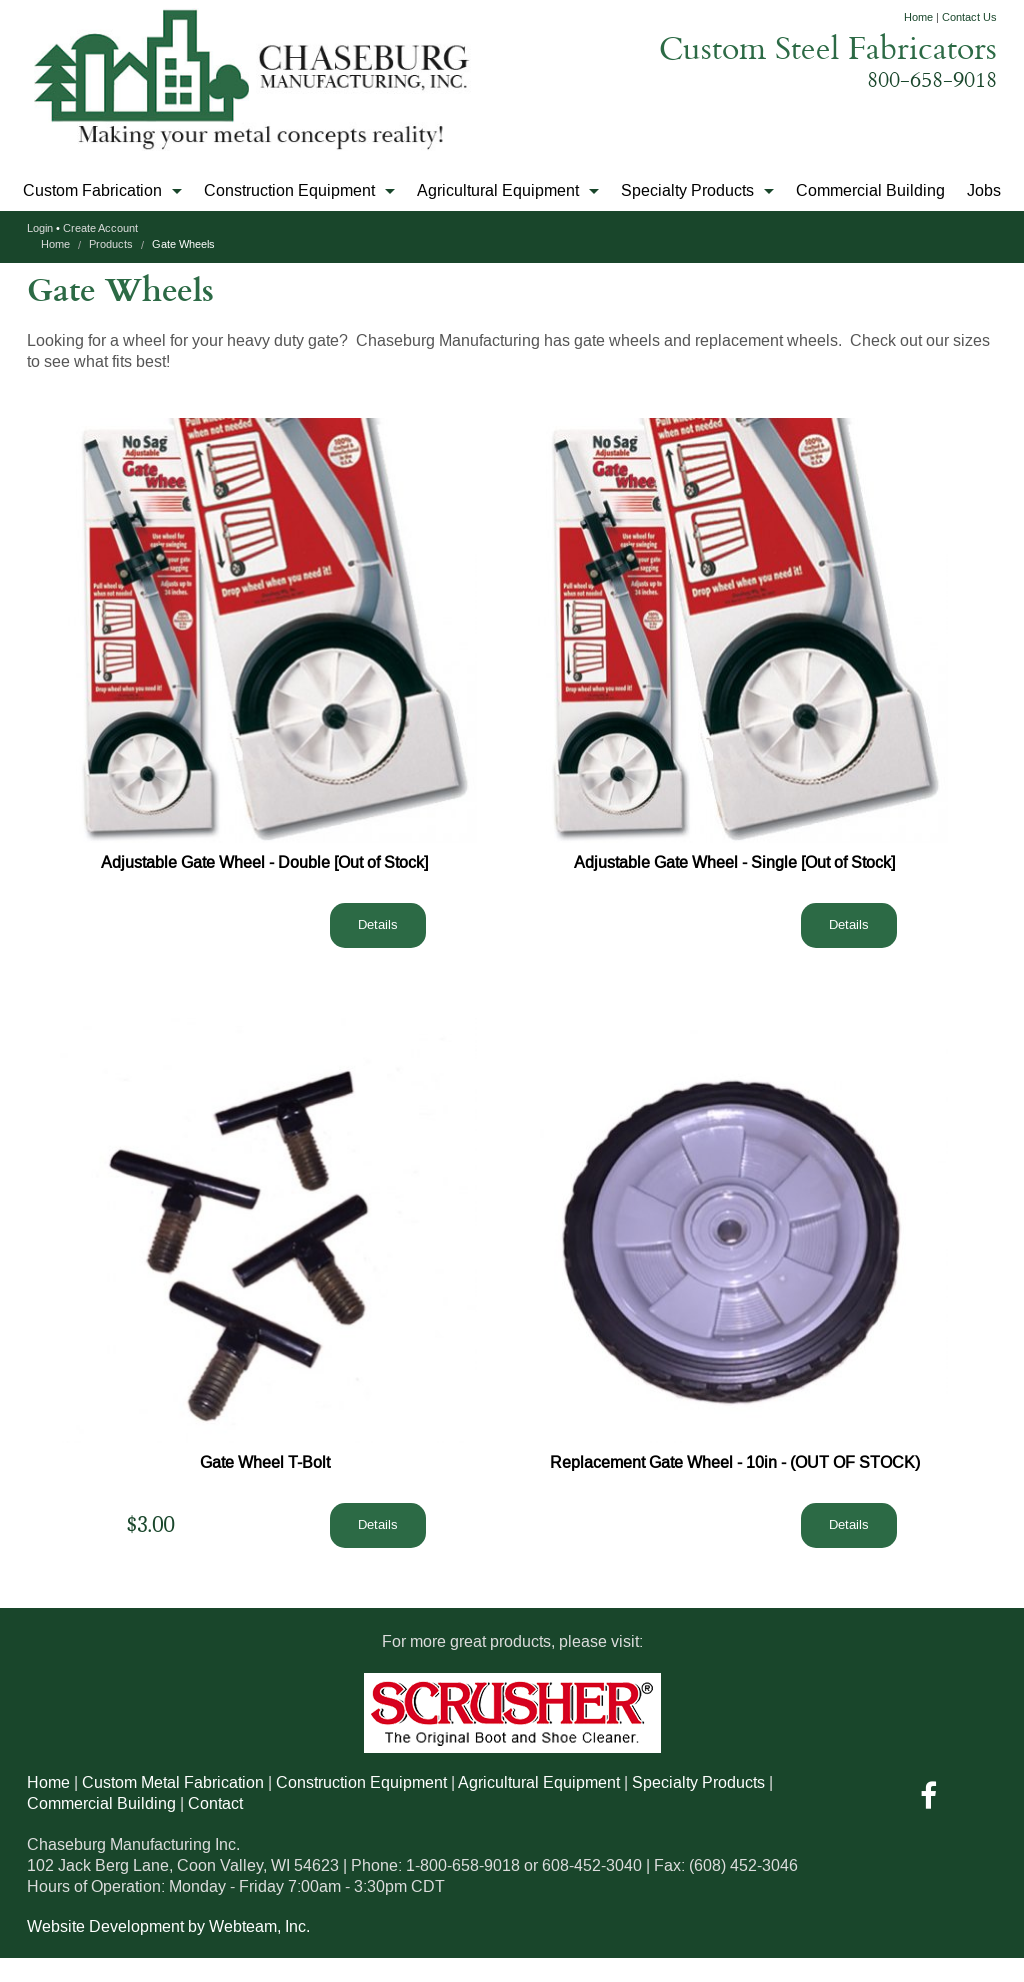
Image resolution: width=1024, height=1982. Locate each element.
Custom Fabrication (92, 191)
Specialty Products (687, 191)
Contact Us (969, 18)
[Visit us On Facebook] (929, 1802)
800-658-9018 (932, 78)
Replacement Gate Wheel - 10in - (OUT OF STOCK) (735, 1463)
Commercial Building (870, 191)
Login (40, 229)
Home (918, 18)
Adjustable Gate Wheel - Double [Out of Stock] (264, 863)
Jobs (984, 191)
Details (378, 925)
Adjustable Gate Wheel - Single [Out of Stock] (734, 863)
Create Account (100, 229)
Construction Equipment (289, 191)
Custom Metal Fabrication (173, 1783)
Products (111, 245)
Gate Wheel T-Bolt (265, 1463)
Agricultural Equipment (498, 191)
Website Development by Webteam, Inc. (168, 1927)
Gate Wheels (183, 245)
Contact (215, 1804)
